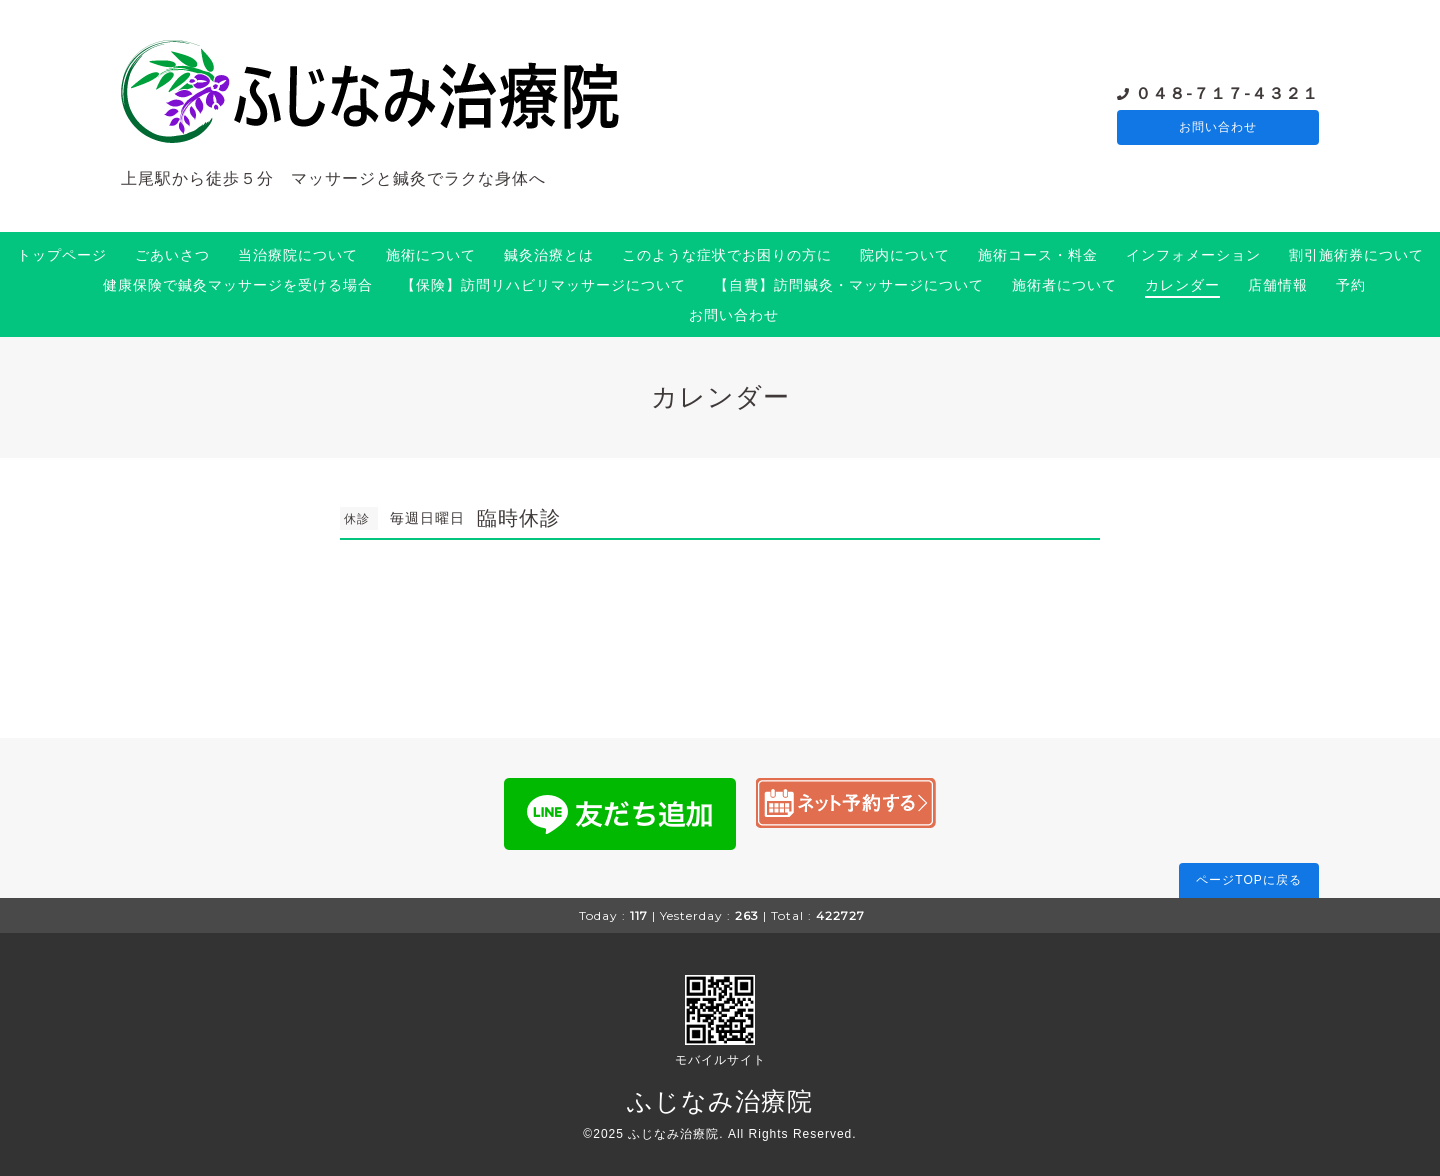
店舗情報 (1278, 285)
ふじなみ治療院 (720, 1101)
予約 (1351, 285)
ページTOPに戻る (1248, 880)
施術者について (1064, 285)
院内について (905, 255)
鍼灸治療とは (549, 255)
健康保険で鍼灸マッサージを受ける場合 (238, 285)
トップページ (62, 255)
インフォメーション (1193, 255)
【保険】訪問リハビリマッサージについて (543, 285)
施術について (431, 255)
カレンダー (1182, 285)
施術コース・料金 (1038, 255)
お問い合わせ (1218, 128)
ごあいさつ (172, 255)
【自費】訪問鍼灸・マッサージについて (849, 285)
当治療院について (298, 255)
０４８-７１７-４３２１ (1227, 92)
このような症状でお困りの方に (727, 255)
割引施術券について (1356, 255)
